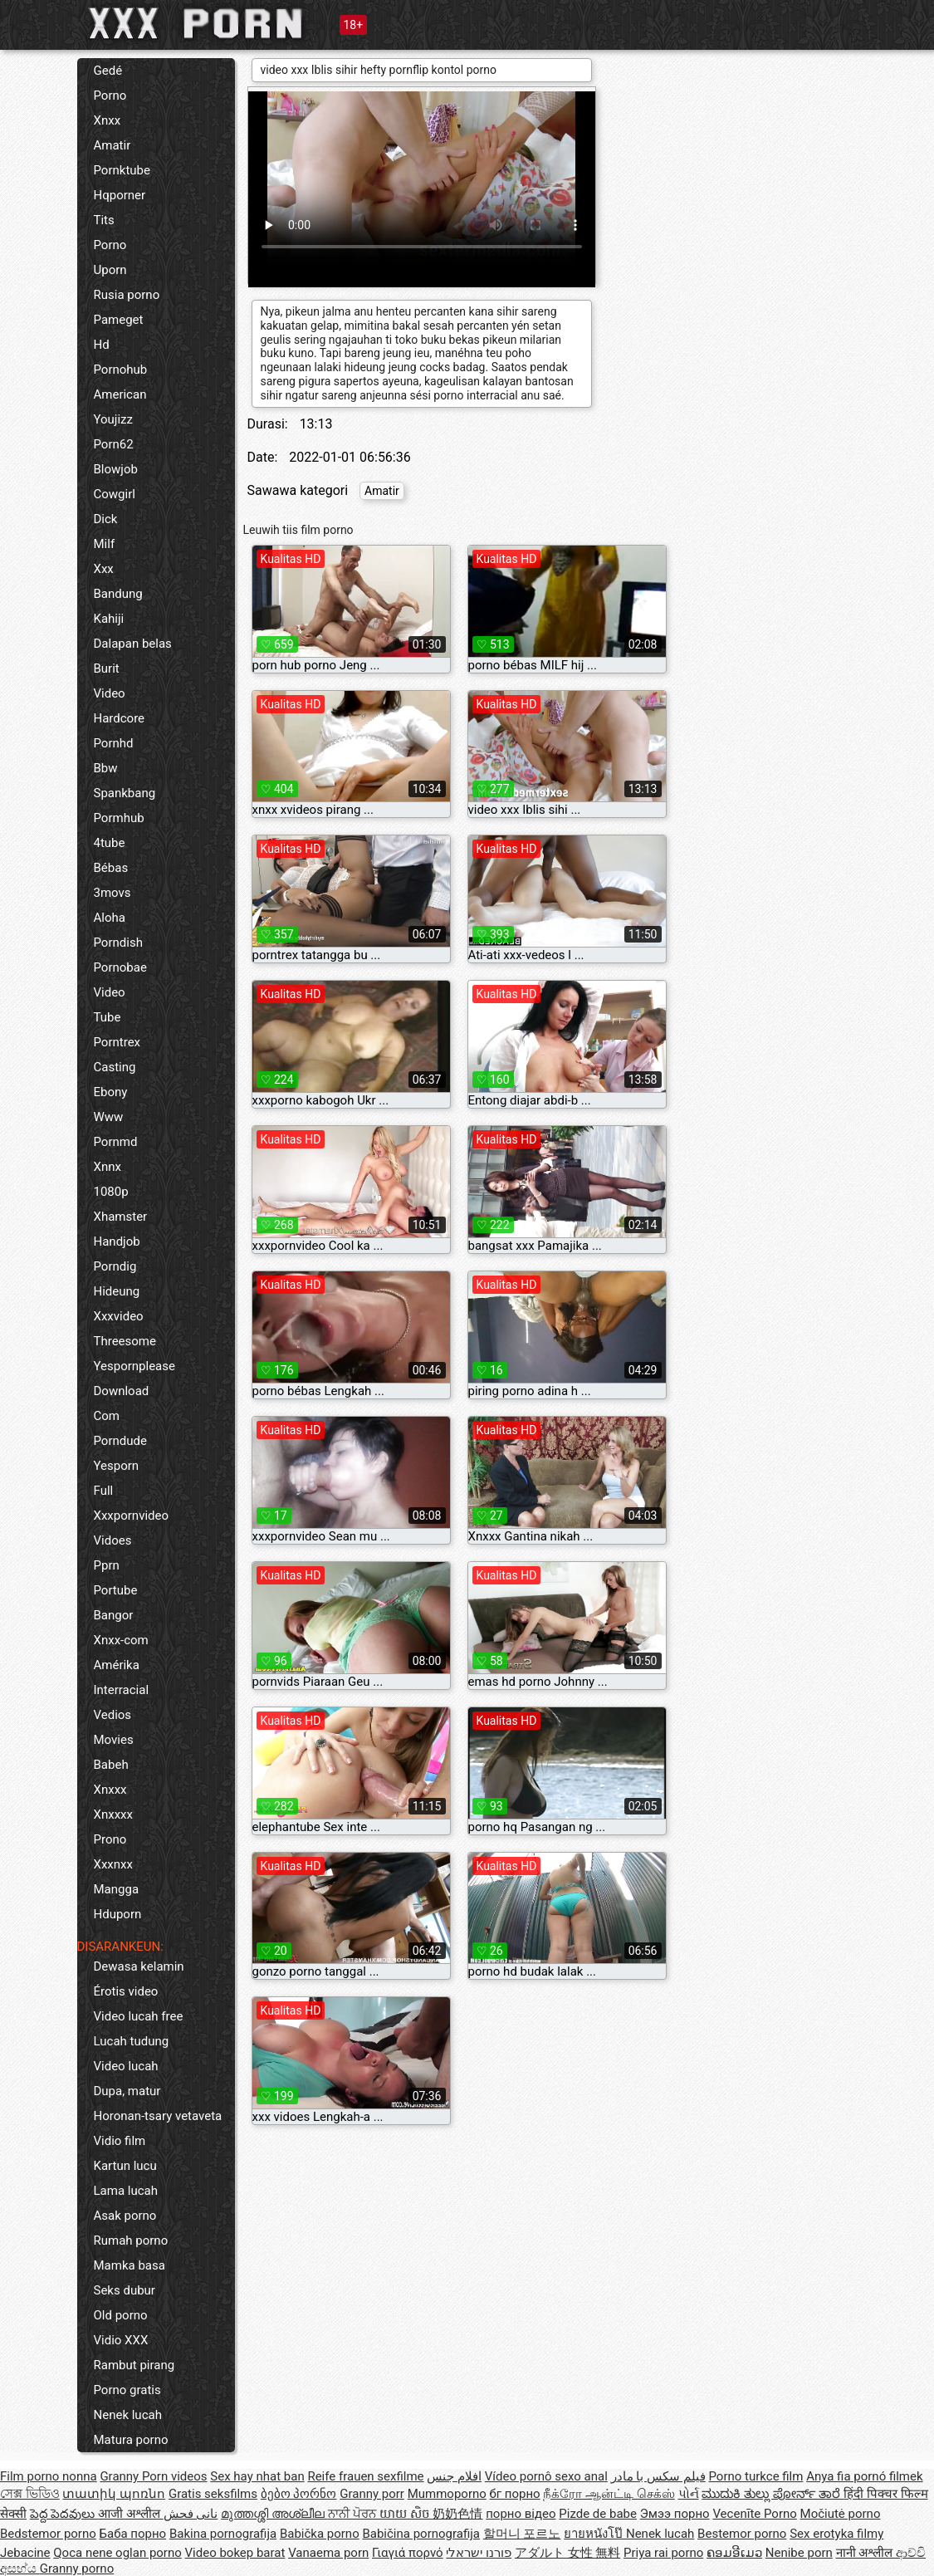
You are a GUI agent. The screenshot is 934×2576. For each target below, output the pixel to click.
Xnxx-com (121, 1640)
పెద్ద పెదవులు (64, 2513)
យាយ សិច (406, 2513)
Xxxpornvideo (131, 1515)
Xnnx (107, 1166)
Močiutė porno (840, 2513)
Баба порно (133, 2533)
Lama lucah (126, 2190)
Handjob (117, 1241)
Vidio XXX (121, 2340)
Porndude (120, 1440)
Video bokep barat (235, 2552)
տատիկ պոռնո (113, 2493)
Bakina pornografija (222, 2533)
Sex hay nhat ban (257, 2476)
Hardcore (119, 718)
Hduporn (118, 1914)
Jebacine (25, 2552)
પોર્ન (688, 2493)
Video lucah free (138, 2016)
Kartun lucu (125, 2165)
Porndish (118, 942)
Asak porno (125, 2215)
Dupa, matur (127, 2091)
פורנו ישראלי (478, 2552)
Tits (104, 220)
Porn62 (114, 444)
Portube (116, 1590)
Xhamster (121, 1216)
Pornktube (122, 170)
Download (121, 1390)
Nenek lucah (128, 2414)
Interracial (121, 1689)
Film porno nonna (48, 2476)
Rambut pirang (134, 2365)
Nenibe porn (799, 2552)
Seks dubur (124, 2290)
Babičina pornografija (421, 2533)
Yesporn (116, 1465)
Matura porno (131, 2439)
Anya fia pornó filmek (864, 2476)
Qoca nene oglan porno (117, 2552)
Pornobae (120, 967)
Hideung (117, 1291)
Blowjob (116, 469)
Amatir (112, 145)
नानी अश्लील (866, 2552)
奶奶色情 (457, 2513)
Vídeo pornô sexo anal (546, 2476)
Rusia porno (127, 294)
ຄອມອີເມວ (734, 2552)
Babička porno (319, 2533)
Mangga (116, 1889)
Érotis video (126, 1991)
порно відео (520, 2513)
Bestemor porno (741, 2533)
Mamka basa (129, 2265)
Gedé (108, 70)
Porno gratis (127, 2390)
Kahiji (109, 618)
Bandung (118, 593)
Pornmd (116, 1141)
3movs (112, 892)
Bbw (106, 768)
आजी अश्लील (130, 2513)
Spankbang (125, 793)
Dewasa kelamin (139, 1966)
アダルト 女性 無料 (567, 2552)
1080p (111, 1191)
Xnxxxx (113, 1814)
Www (109, 1116)
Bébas (111, 867)
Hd (102, 344)
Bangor (114, 1615)
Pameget (119, 319)
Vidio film (120, 2140)
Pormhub (119, 818)
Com (107, 1415)
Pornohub (121, 369)
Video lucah (126, 2066)
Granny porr (372, 2493)
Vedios (113, 1714)
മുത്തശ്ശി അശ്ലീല (274, 2513)
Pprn (107, 1565)
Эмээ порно (675, 2513)
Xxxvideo (119, 1316)
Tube (107, 1017)
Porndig (115, 1266)
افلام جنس (454, 2476)
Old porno (121, 2315)
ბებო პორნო (299, 2493)
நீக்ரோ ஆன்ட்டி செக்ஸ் (608, 2493)
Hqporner (120, 195)
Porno (110, 95)
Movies (114, 1739)
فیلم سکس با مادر (658, 2476)
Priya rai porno (663, 2552)
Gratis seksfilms (213, 2493)
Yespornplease (134, 1366)
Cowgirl (114, 494)
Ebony (111, 1092)
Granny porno (77, 2568)
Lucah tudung (131, 2041)
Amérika (116, 1665)
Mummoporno (447, 2493)
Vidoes (113, 1540)
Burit (107, 668)
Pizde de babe (598, 2513)
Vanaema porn (328, 2552)
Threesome (125, 1341)
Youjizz (113, 419)
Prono (110, 1839)
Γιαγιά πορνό (407, 2552)
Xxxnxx (113, 1864)
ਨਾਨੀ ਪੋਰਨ (353, 2513)
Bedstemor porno (48, 2533)
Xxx (104, 568)
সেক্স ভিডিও (30, 2493)
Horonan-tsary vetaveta (158, 2115)
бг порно (515, 2493)
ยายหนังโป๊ (595, 2533)
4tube (109, 842)
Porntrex (117, 1042)
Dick (106, 519)
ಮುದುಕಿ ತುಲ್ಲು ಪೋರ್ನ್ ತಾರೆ (773, 2493)
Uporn (110, 269)
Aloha (109, 917)
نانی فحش (191, 2513)
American (120, 394)
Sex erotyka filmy (836, 2533)
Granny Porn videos (153, 2476)
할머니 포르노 (522, 2533)
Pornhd (114, 743)
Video (109, 693)
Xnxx (107, 120)
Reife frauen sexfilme (365, 2476)
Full (104, 1490)
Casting (115, 1067)
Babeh (111, 1764)
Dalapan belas (133, 643)
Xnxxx (110, 1789)
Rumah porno (131, 2240)
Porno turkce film (756, 2476)
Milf (104, 543)
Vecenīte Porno (754, 2513)
